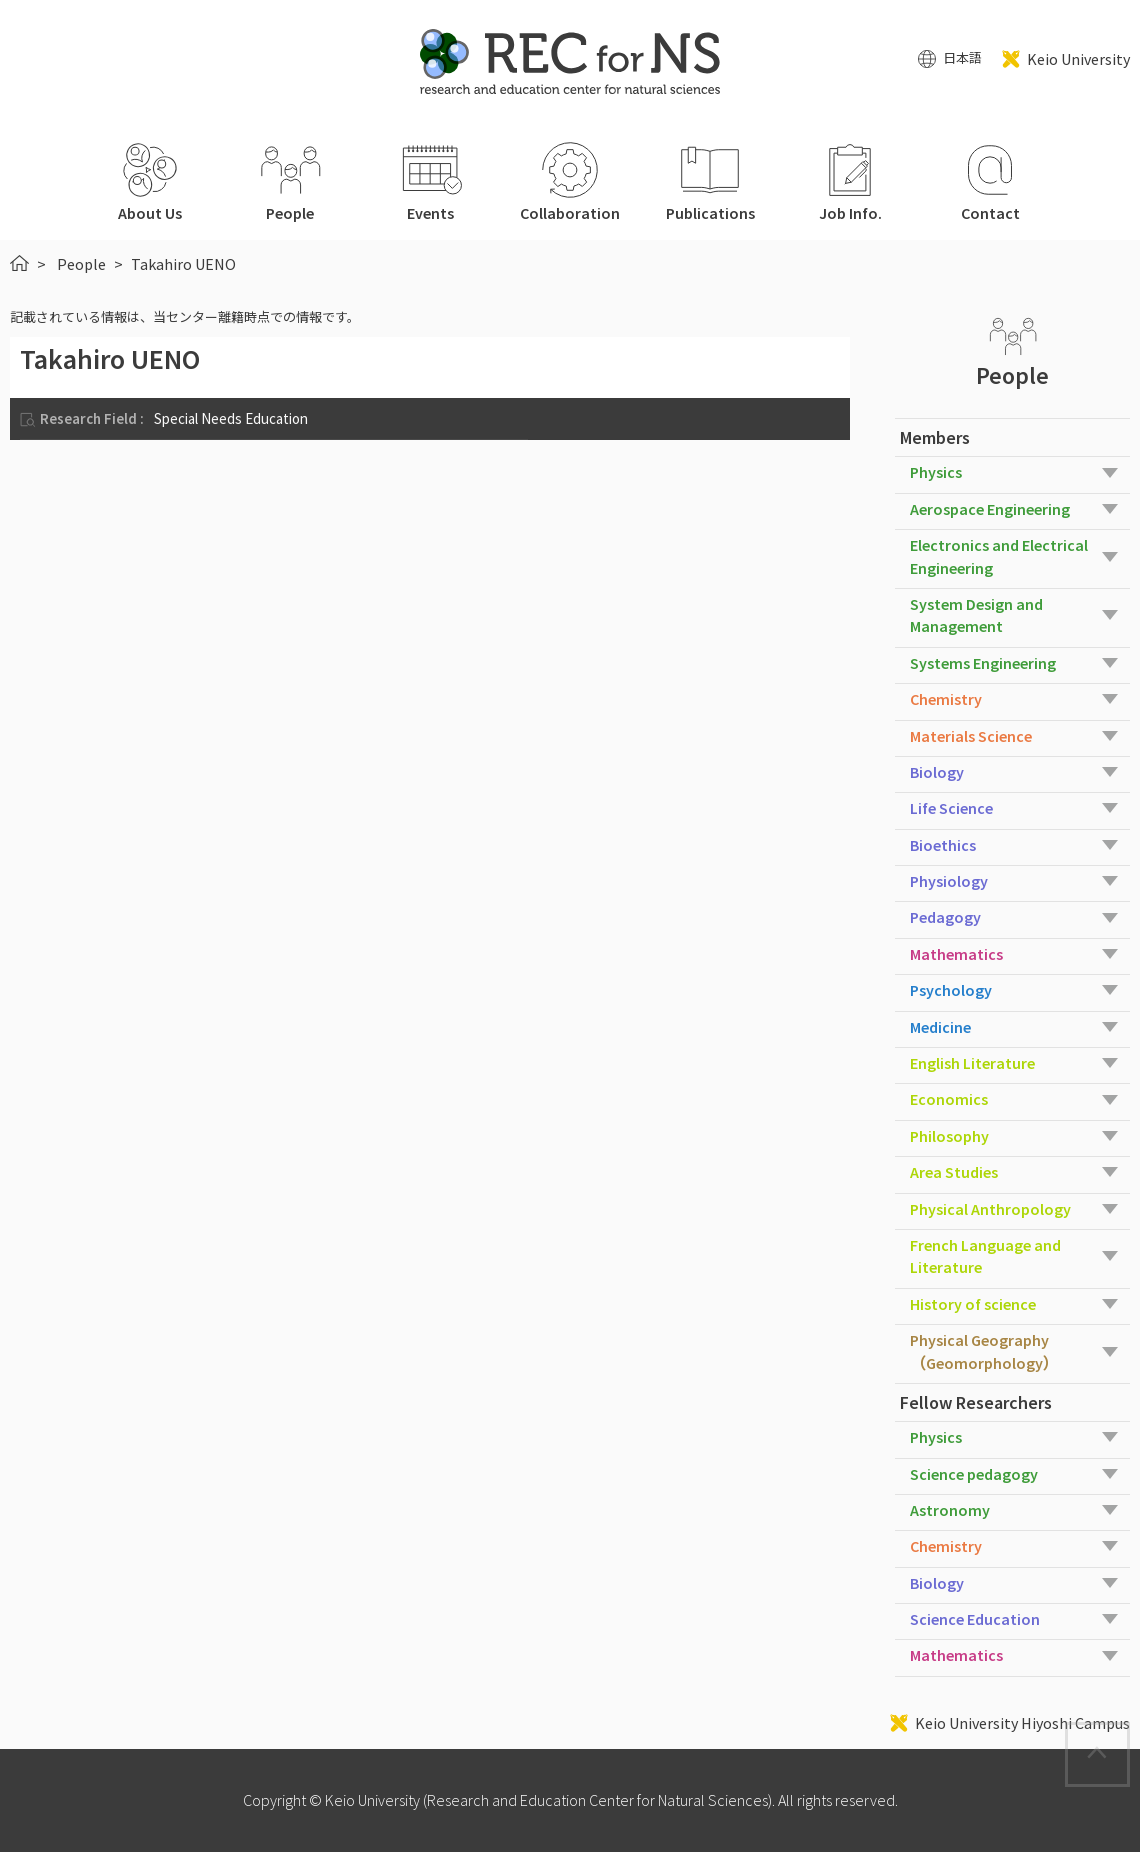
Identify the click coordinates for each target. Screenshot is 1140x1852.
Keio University (1078, 59)
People (81, 264)
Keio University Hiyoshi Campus (1022, 1723)
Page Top (1128, 1736)
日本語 (962, 58)
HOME (19, 263)
